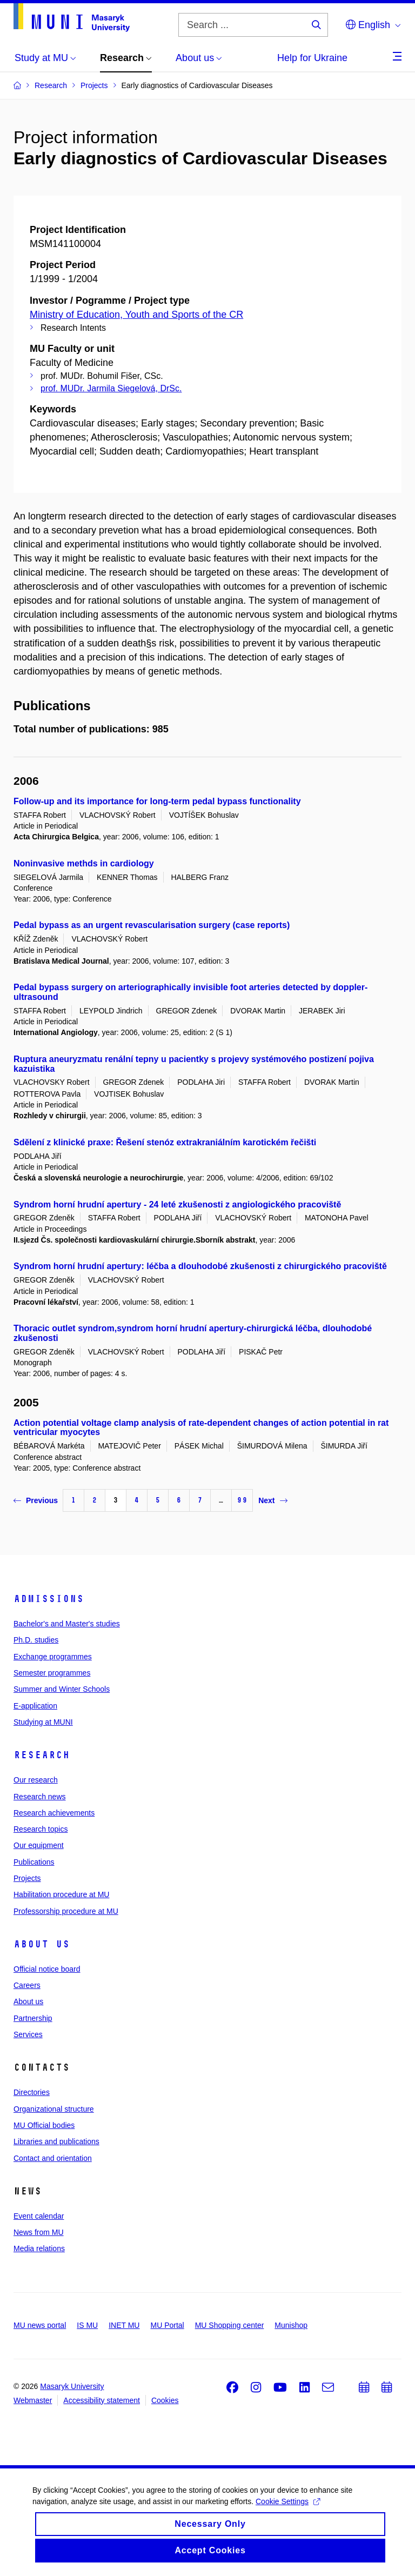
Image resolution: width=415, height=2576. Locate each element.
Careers (27, 1985)
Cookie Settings (288, 2510)
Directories (32, 2092)
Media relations (39, 2248)
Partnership (33, 2018)
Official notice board (47, 1969)
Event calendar (39, 2216)
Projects (27, 1878)
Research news (40, 1796)
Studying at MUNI (43, 1722)
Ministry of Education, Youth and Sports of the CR (136, 314)
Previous (36, 1500)
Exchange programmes (53, 1656)
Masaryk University (72, 2386)
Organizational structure (54, 2109)
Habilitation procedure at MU (61, 1894)
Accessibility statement (101, 2400)
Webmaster (33, 2400)
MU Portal (167, 2325)
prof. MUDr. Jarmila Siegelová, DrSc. (111, 388)
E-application (35, 1705)
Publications (34, 1862)
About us (42, 1944)
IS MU (87, 2325)
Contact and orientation (53, 2158)
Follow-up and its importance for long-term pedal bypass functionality (157, 801)
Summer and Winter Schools (62, 1689)
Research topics (41, 1829)
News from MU (39, 2232)
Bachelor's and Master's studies (67, 1623)
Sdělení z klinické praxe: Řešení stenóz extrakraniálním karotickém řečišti (165, 1142)
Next (272, 1500)
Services (28, 2034)
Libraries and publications (56, 2141)
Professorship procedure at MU (66, 1911)
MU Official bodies (44, 2125)
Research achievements (54, 1812)
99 (242, 1500)
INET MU (124, 2325)
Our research (36, 1780)
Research (42, 1755)
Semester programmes (52, 1673)
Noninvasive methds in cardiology (84, 863)
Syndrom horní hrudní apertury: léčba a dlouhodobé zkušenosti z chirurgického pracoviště (200, 1266)
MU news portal (40, 2325)
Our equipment (39, 1845)
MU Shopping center (229, 2325)
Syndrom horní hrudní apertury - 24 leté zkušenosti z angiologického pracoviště (177, 1204)
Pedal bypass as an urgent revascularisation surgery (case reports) (152, 925)
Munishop (291, 2325)
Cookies (165, 2400)
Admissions (49, 1599)
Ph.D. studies (36, 1640)
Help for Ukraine (312, 57)
